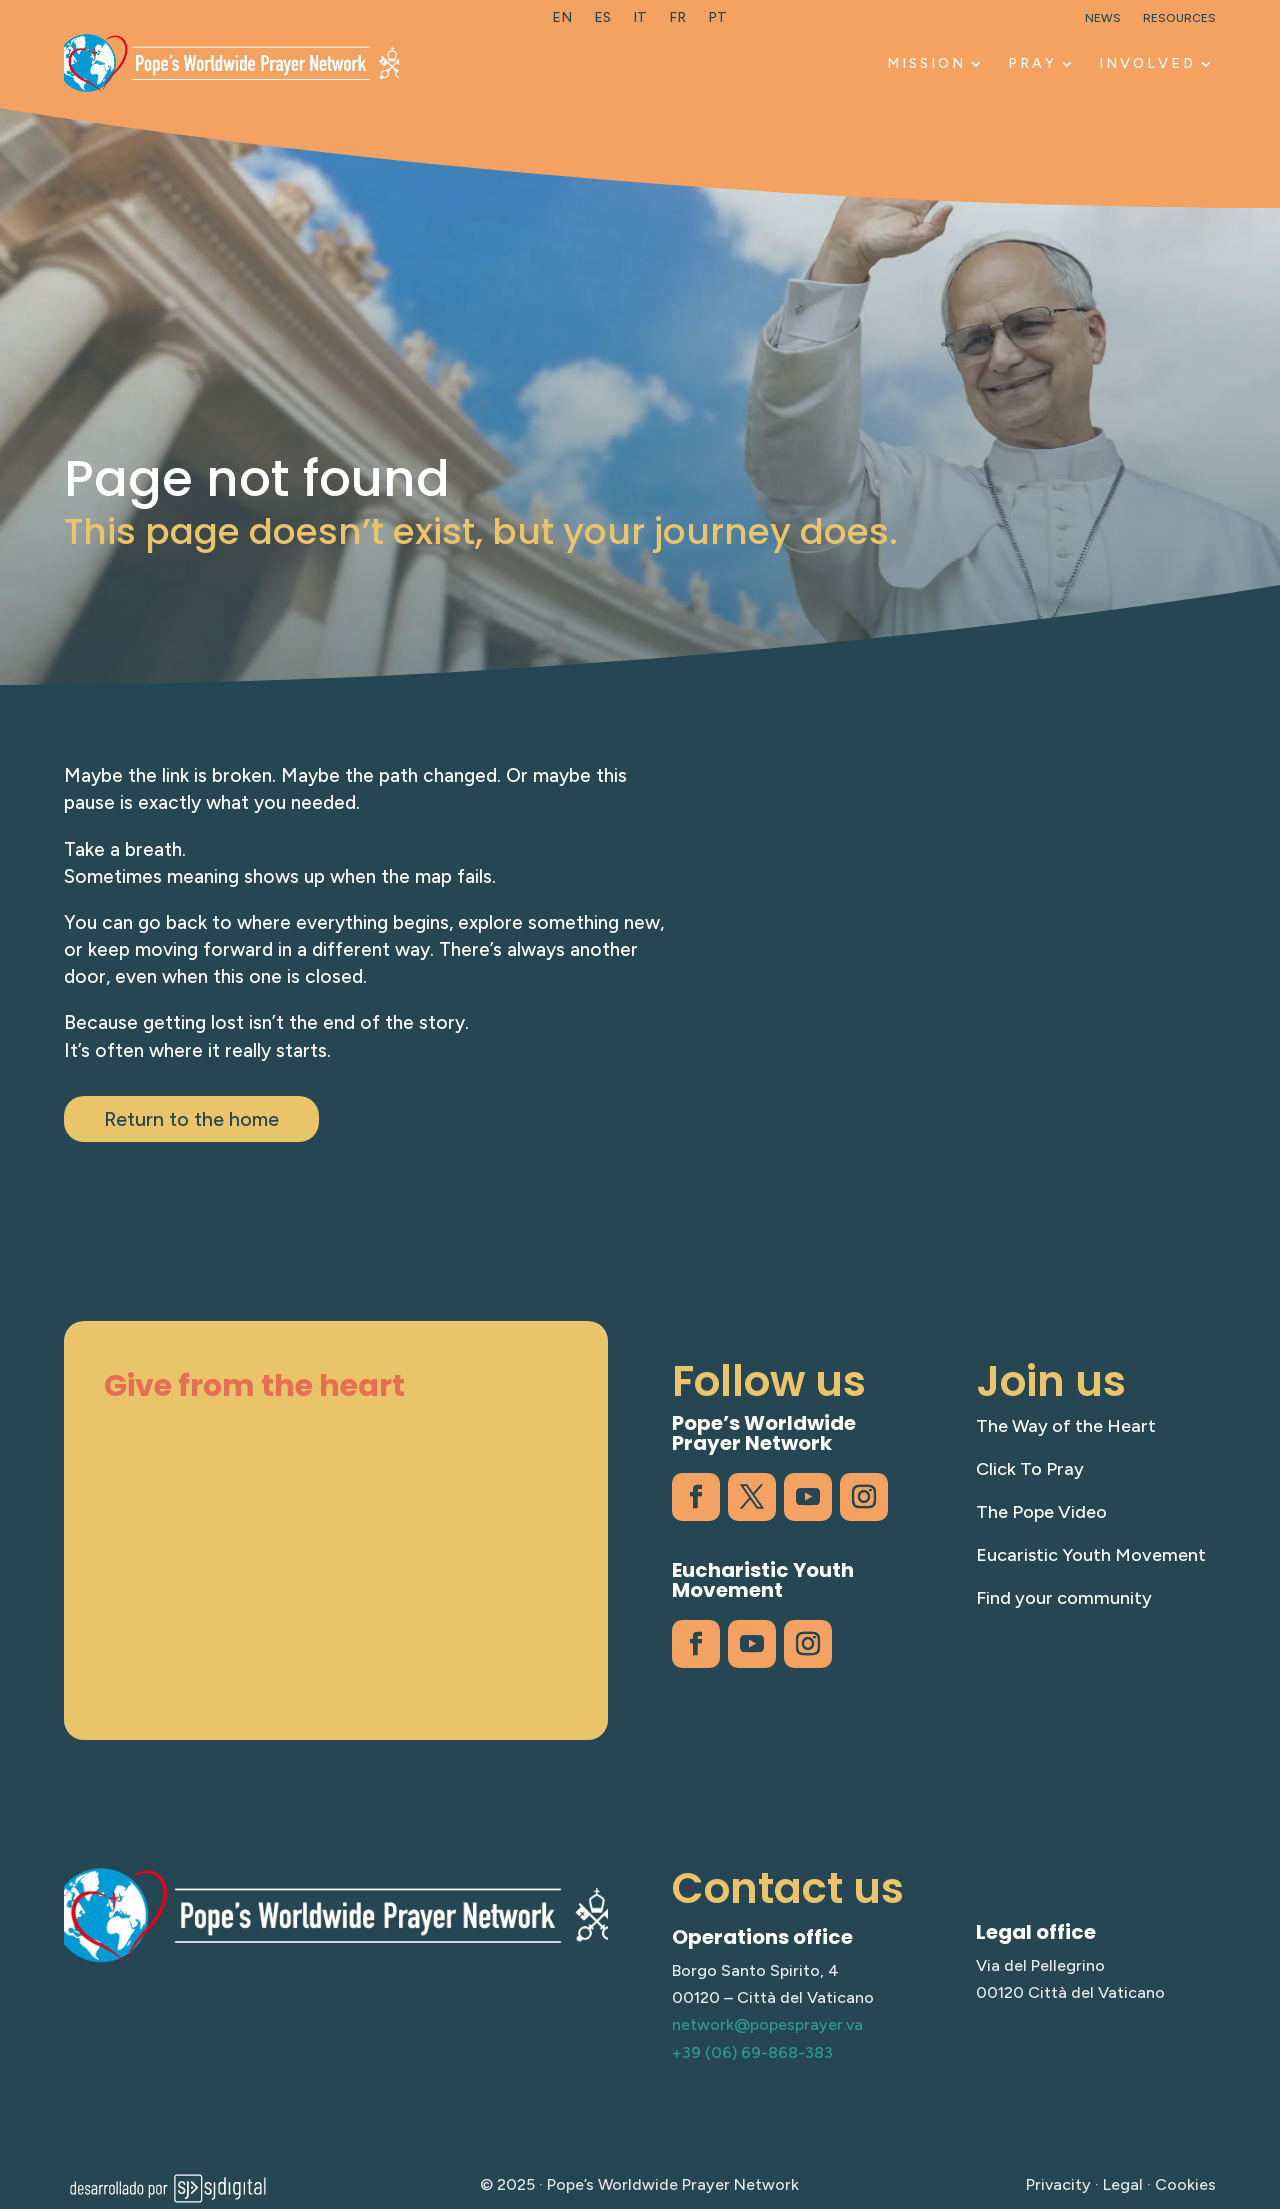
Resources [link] (1179, 18)
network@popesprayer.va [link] (767, 2024)
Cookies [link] (1185, 2184)
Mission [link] (926, 63)
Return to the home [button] (191, 1119)
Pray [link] (1032, 63)
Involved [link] (1147, 63)
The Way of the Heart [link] (1066, 1426)
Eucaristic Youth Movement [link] (1091, 1555)
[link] (562, 22)
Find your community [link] (1064, 1598)
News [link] (1103, 18)
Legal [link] (1123, 2184)
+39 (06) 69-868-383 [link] (752, 2052)
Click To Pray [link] (1030, 1469)
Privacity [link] (1058, 2184)
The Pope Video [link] (1041, 1512)
